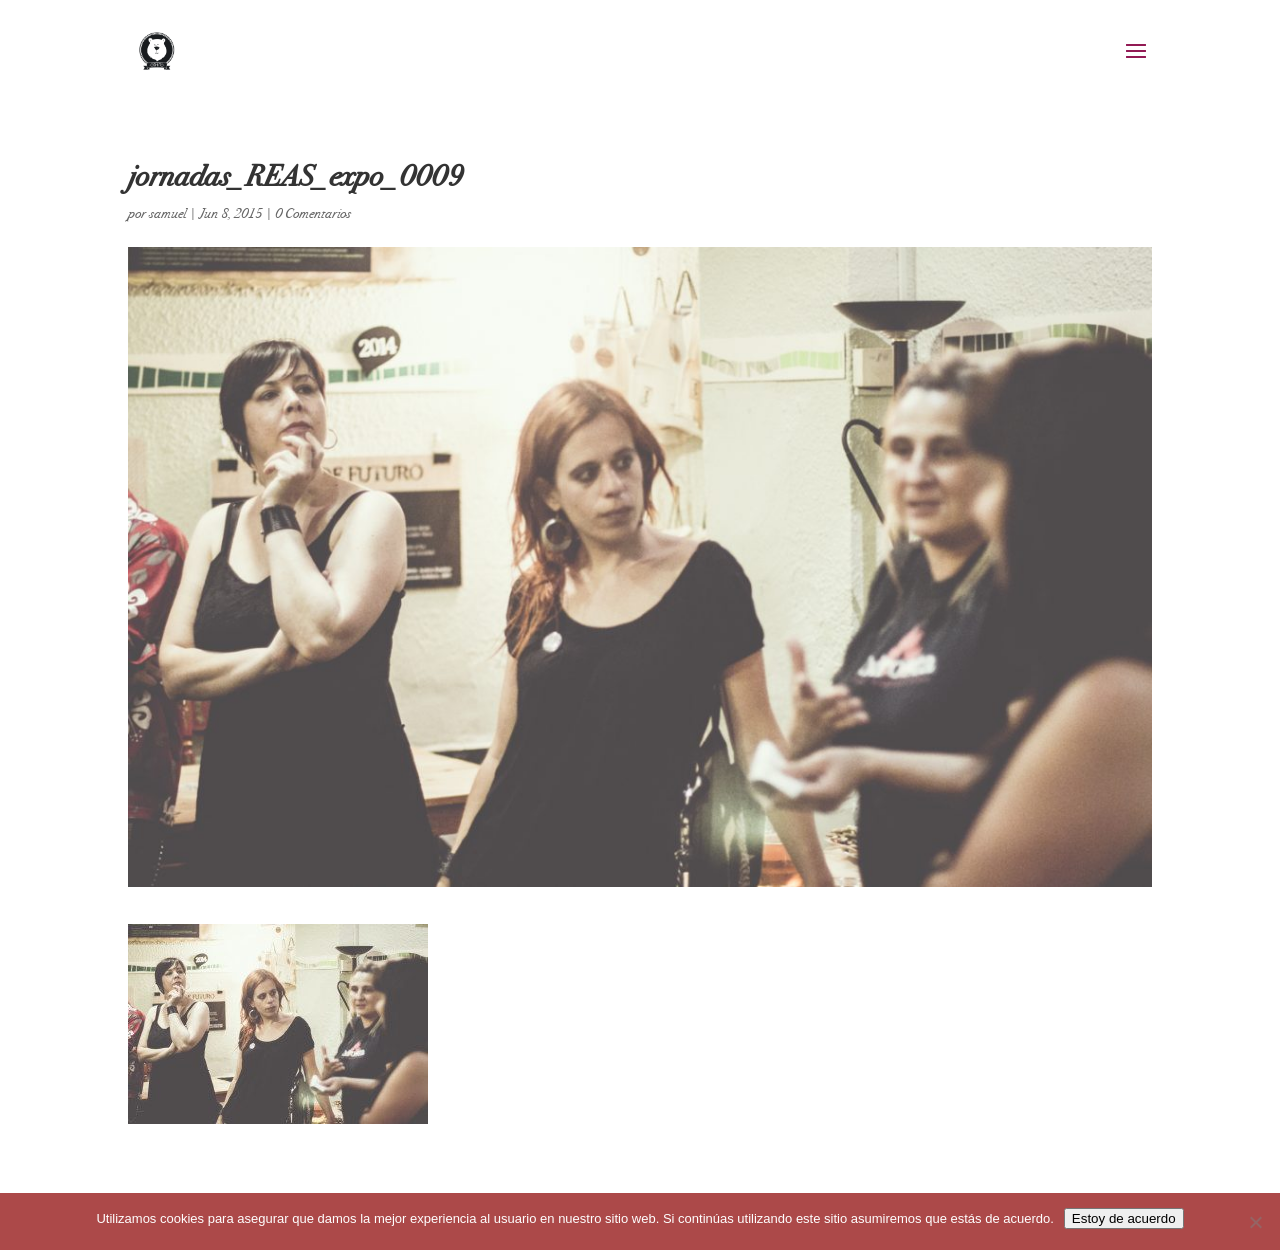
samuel (167, 213)
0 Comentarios (313, 213)
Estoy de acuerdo (1124, 1218)
